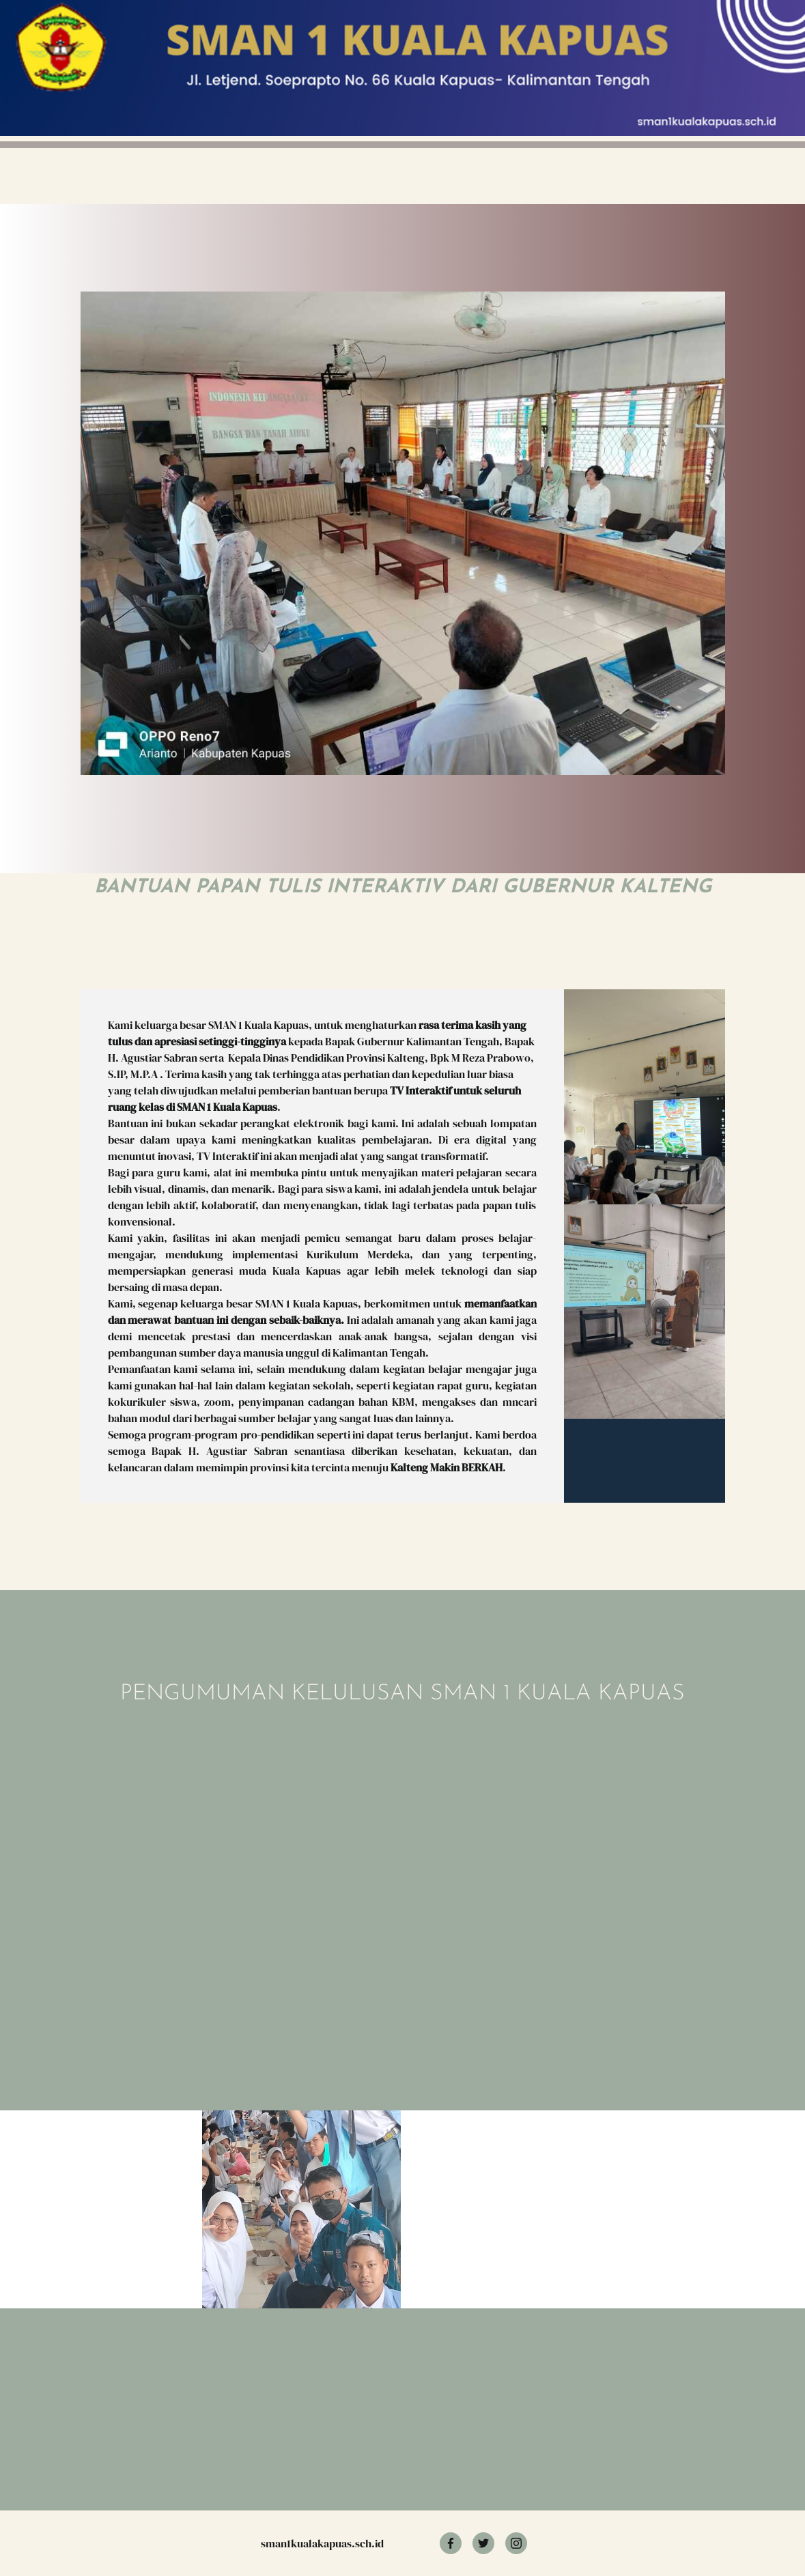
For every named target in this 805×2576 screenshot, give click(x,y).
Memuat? (282, 1864)
